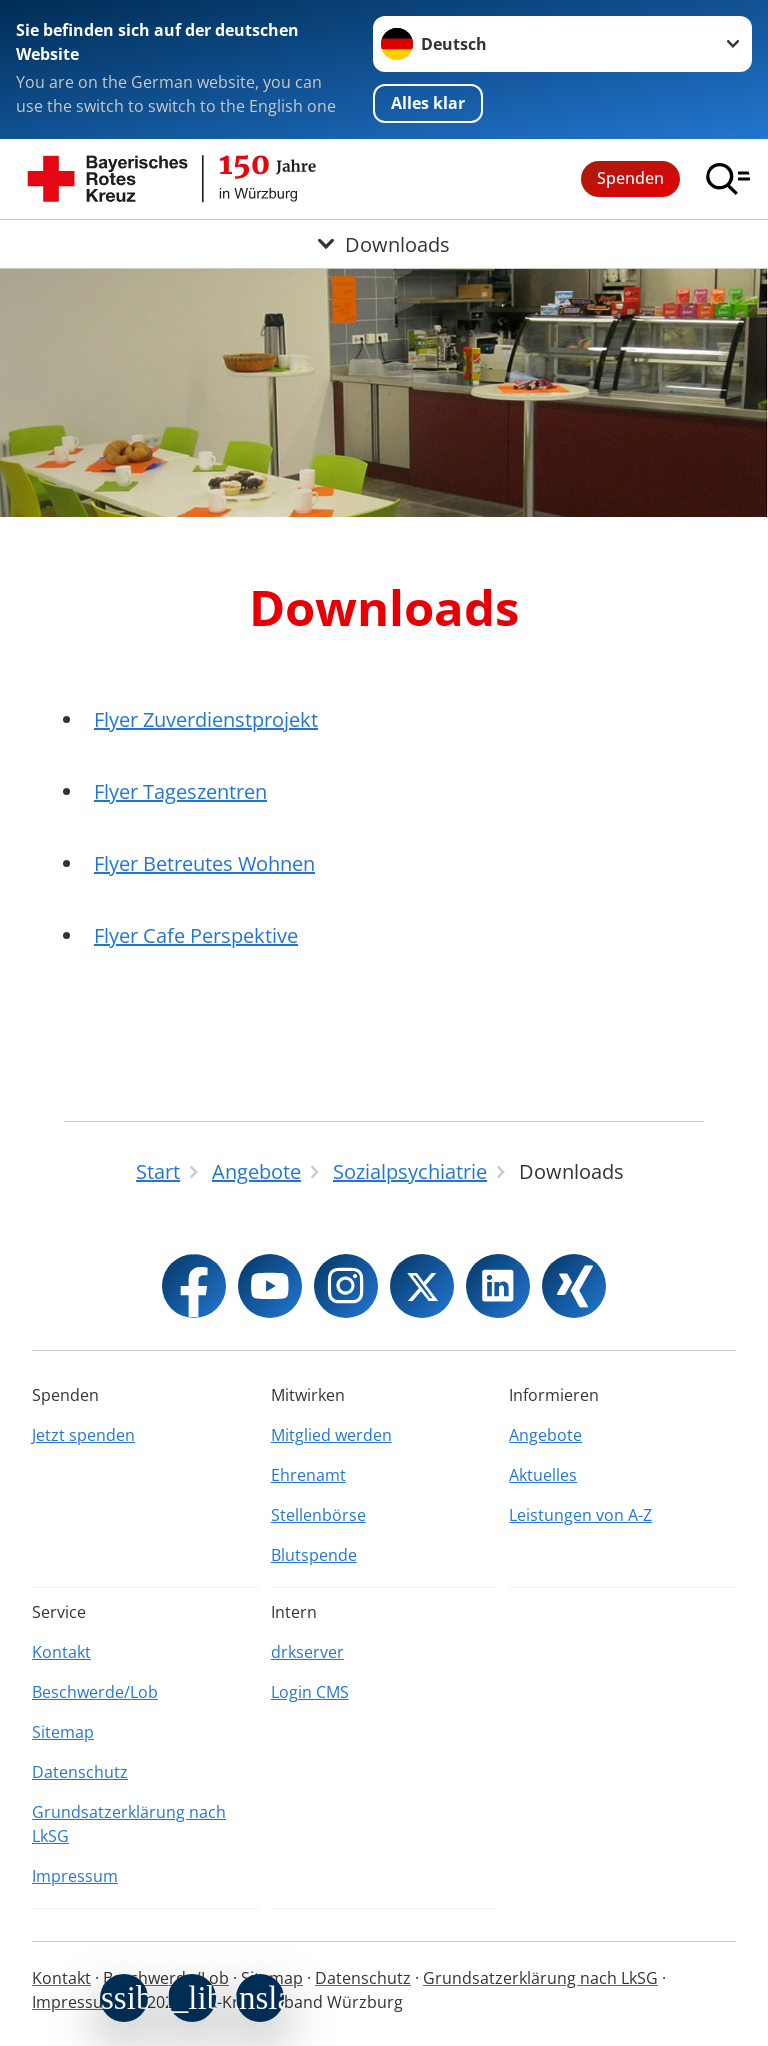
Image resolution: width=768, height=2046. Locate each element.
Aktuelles (543, 1475)
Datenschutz (80, 1772)
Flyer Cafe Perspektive (196, 935)
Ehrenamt (308, 1475)
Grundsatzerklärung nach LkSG (129, 1824)
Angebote (545, 1435)
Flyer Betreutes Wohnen (204, 863)
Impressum (75, 1876)
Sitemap (63, 1732)
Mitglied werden (331, 1435)
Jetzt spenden (83, 1435)
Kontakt (61, 1652)
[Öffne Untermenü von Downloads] (384, 244)
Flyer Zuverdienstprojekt (206, 719)
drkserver (307, 1652)
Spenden (630, 178)
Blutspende (314, 1555)
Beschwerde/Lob (95, 1692)
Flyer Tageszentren (180, 791)
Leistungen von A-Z (580, 1515)
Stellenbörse (318, 1515)
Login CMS (310, 1692)
